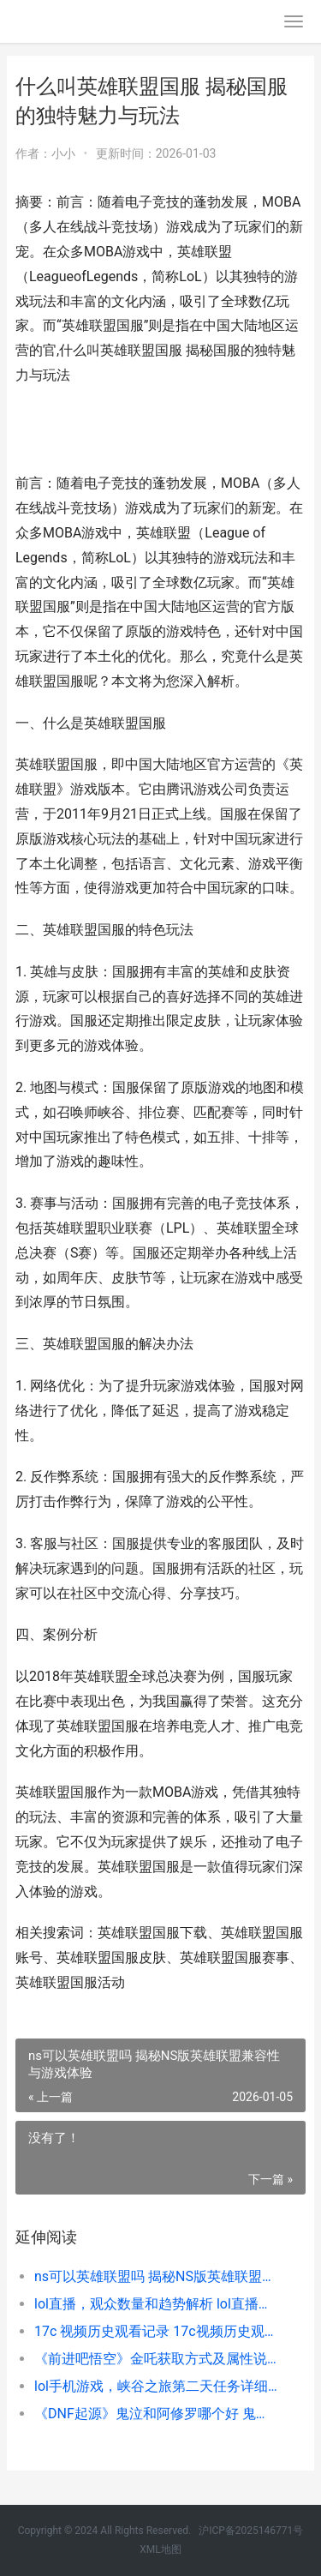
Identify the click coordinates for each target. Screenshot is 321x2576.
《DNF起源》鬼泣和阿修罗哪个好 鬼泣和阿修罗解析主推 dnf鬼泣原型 (156, 2413)
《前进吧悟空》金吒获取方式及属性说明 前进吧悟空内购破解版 (156, 2359)
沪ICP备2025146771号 (251, 2531)
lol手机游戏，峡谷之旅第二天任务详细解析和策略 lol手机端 (156, 2386)
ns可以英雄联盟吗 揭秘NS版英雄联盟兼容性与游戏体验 (156, 2276)
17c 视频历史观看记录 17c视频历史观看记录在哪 (156, 2331)
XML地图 (160, 2549)
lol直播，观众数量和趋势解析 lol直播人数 (156, 2304)
